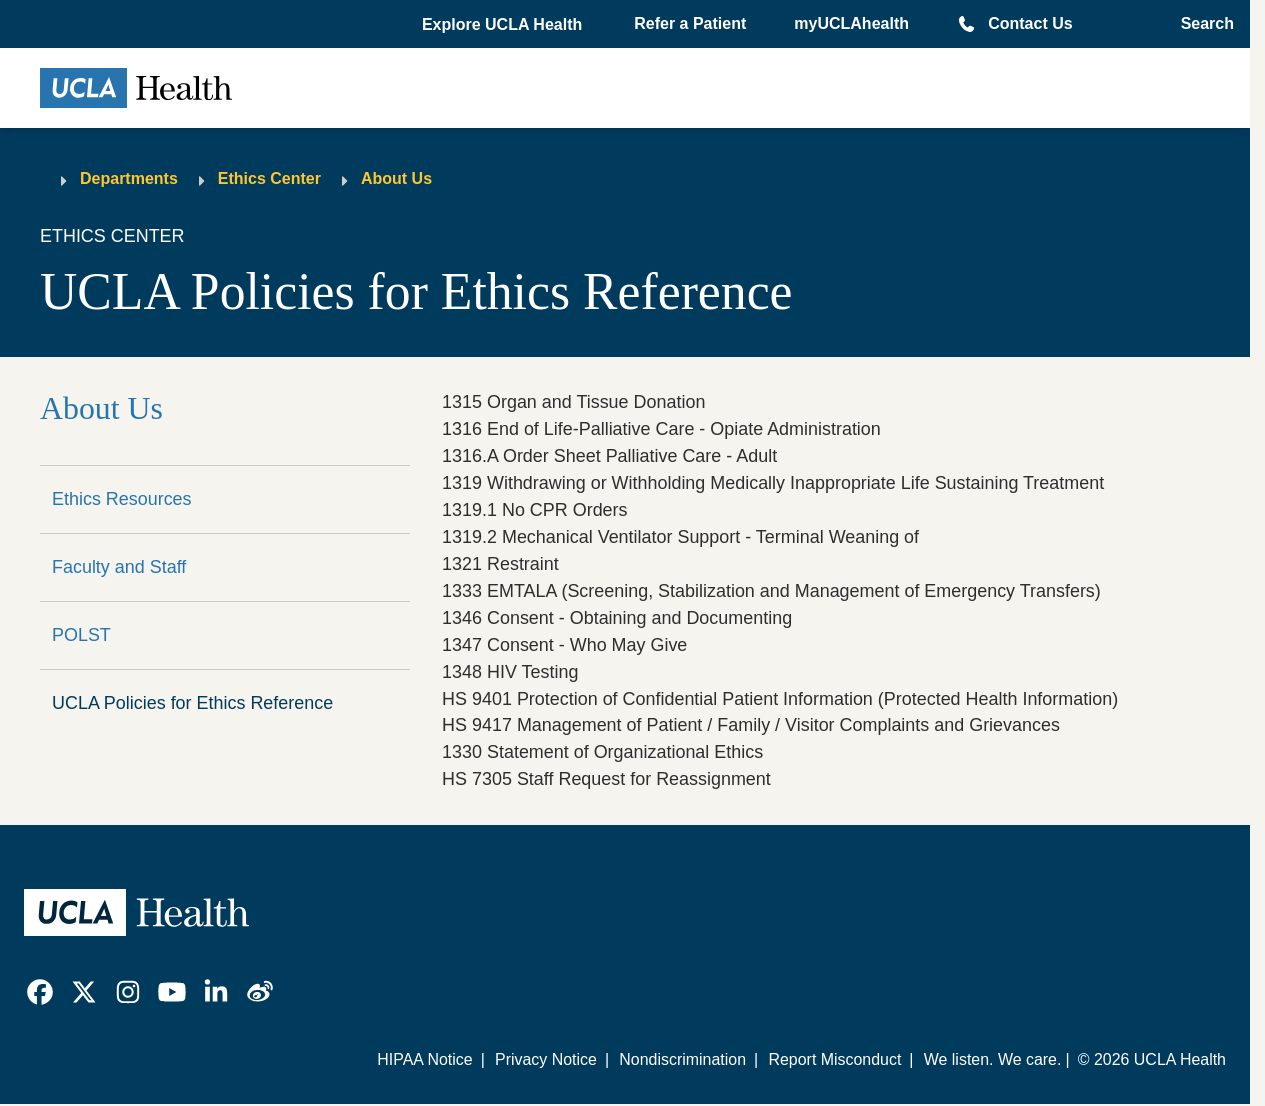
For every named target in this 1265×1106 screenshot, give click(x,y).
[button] (504, 25)
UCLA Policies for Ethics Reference (192, 703)
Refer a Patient (690, 23)
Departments (129, 178)
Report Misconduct (834, 1059)
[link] (40, 992)
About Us (396, 178)
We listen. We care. (993, 1059)
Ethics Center (269, 178)
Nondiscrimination (682, 1059)
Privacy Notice (546, 1059)
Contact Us (1030, 23)
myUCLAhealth (851, 23)
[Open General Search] (1201, 24)
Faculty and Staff (119, 567)
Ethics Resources (122, 499)
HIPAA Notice (424, 1059)
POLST (81, 635)
